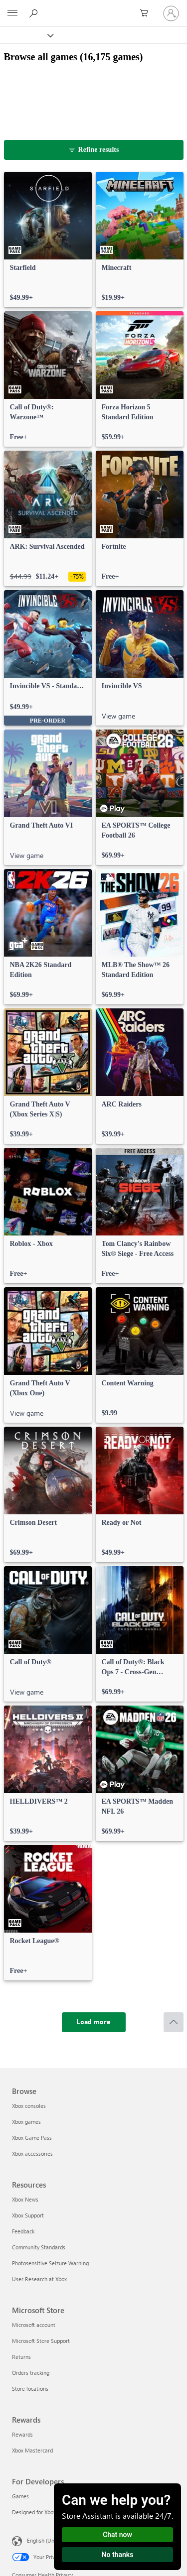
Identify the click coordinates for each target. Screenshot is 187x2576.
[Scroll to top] (174, 2022)
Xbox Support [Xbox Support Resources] (28, 2215)
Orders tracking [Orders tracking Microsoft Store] (30, 2372)
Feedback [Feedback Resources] (23, 2231)
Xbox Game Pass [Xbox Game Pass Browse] (32, 2137)
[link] (48, 239)
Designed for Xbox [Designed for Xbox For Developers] (34, 2512)
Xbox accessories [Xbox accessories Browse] (32, 2153)
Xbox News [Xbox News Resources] (25, 2199)
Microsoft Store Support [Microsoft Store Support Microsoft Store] (41, 2340)
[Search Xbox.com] (34, 13)
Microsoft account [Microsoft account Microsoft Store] (33, 2325)
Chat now (117, 2535)
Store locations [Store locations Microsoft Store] (30, 2388)
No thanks (118, 2555)
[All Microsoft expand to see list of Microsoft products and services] (12, 13)
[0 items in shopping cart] (147, 13)
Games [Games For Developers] (20, 2496)
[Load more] (94, 2022)
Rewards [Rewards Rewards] (22, 2434)
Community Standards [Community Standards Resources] (38, 2247)
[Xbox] (26, 35)
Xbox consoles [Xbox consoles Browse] (29, 2105)
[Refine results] (94, 150)
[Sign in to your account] (171, 13)
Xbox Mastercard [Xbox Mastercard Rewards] (32, 2450)
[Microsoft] (93, 7)
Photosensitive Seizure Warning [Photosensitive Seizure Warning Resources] (50, 2263)
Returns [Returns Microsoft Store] (21, 2356)
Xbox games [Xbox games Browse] (26, 2121)
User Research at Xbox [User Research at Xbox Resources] (39, 2279)
